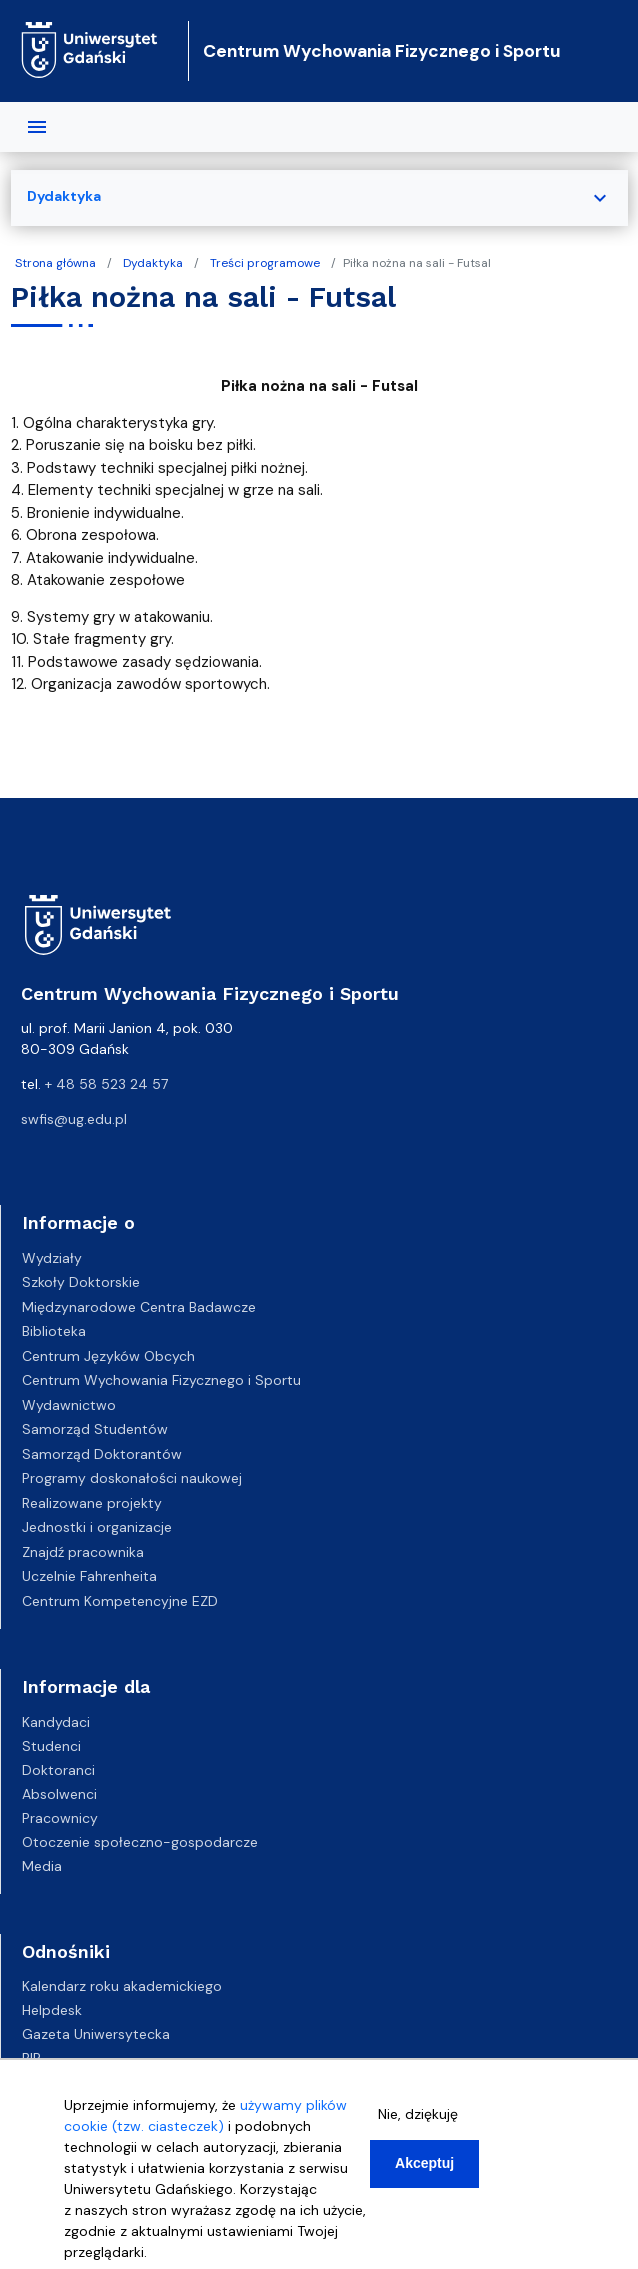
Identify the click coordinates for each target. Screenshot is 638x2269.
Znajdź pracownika (83, 1552)
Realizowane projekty (92, 1503)
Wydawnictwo (69, 1405)
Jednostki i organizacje (97, 1527)
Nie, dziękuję (418, 2123)
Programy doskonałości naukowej (132, 1478)
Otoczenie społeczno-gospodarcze (140, 1842)
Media (42, 1866)
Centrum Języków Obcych (108, 1356)
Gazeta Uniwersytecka (96, 2034)
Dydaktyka (153, 263)
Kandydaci (56, 1722)
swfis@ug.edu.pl (74, 1119)
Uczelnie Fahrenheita (89, 1576)
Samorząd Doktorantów (102, 1454)
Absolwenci (59, 1794)
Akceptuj (424, 2172)
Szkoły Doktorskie (81, 1282)
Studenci (51, 1746)
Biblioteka (54, 1331)
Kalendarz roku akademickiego (122, 1986)
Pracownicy (60, 1818)
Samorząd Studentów (95, 1429)
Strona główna (55, 263)
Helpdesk (52, 2010)
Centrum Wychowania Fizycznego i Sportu (382, 51)
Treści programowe (265, 263)
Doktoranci (58, 1770)
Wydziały (52, 1258)
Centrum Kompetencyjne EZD (120, 1601)
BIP (31, 2058)
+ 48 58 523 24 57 (106, 1084)
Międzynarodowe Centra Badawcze (139, 1307)
